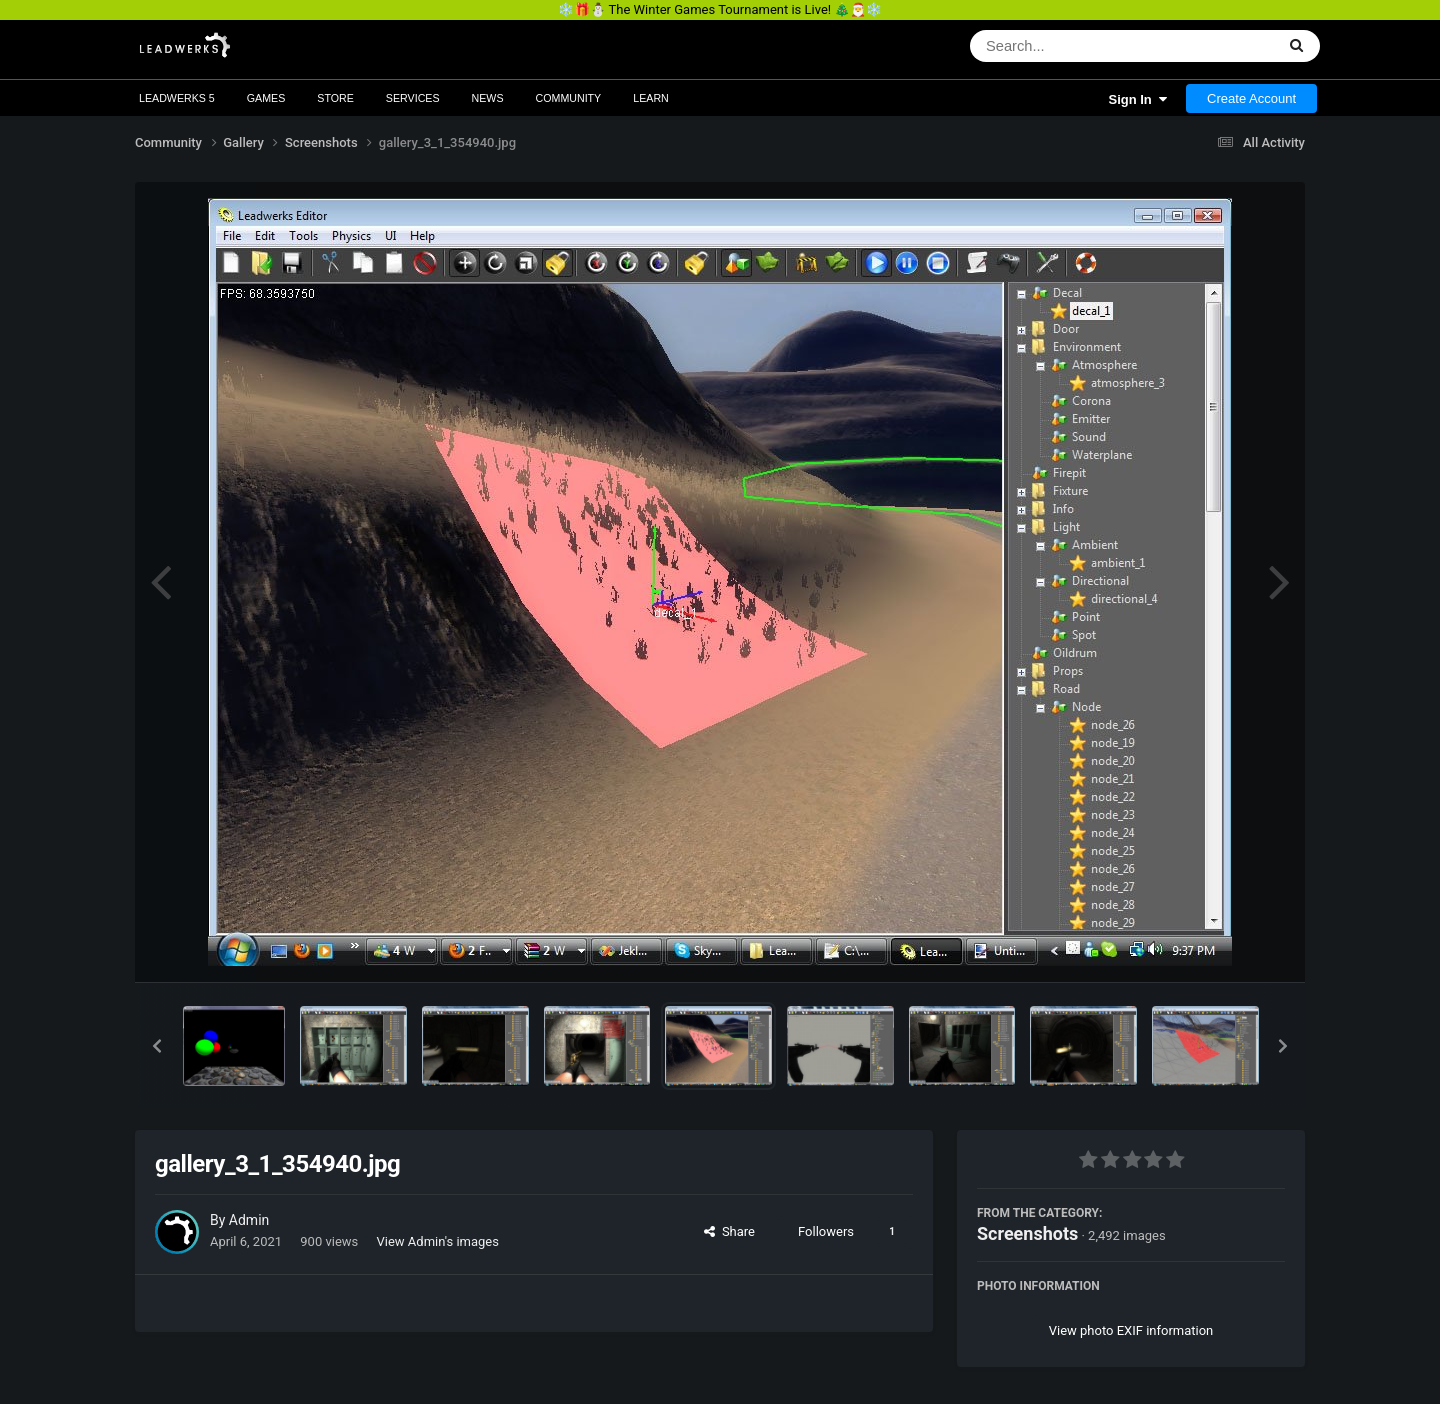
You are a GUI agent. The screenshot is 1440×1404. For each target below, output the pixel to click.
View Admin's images (438, 1241)
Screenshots (1027, 1233)
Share (729, 1231)
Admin (249, 1220)
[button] (157, 1046)
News (488, 98)
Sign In (1137, 99)
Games (266, 98)
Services (413, 98)
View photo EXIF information (1131, 1330)
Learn (651, 98)
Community (569, 98)
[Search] (1070, 46)
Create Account (1251, 98)
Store (335, 98)
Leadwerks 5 (177, 98)
